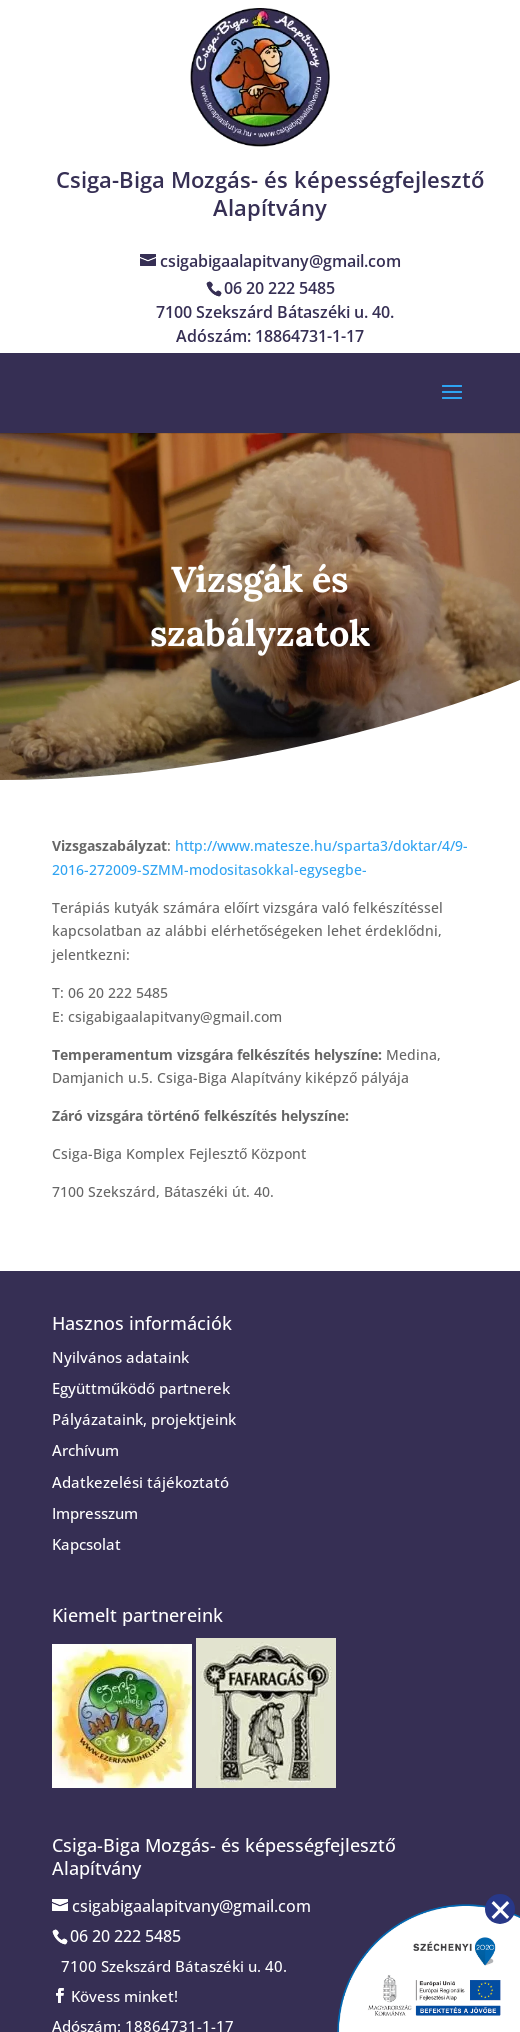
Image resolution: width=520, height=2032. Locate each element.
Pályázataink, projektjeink (144, 1419)
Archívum (85, 1450)
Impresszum (95, 1513)
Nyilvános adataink (120, 1357)
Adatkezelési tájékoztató (140, 1482)
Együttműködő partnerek (141, 1388)
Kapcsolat (86, 1544)
